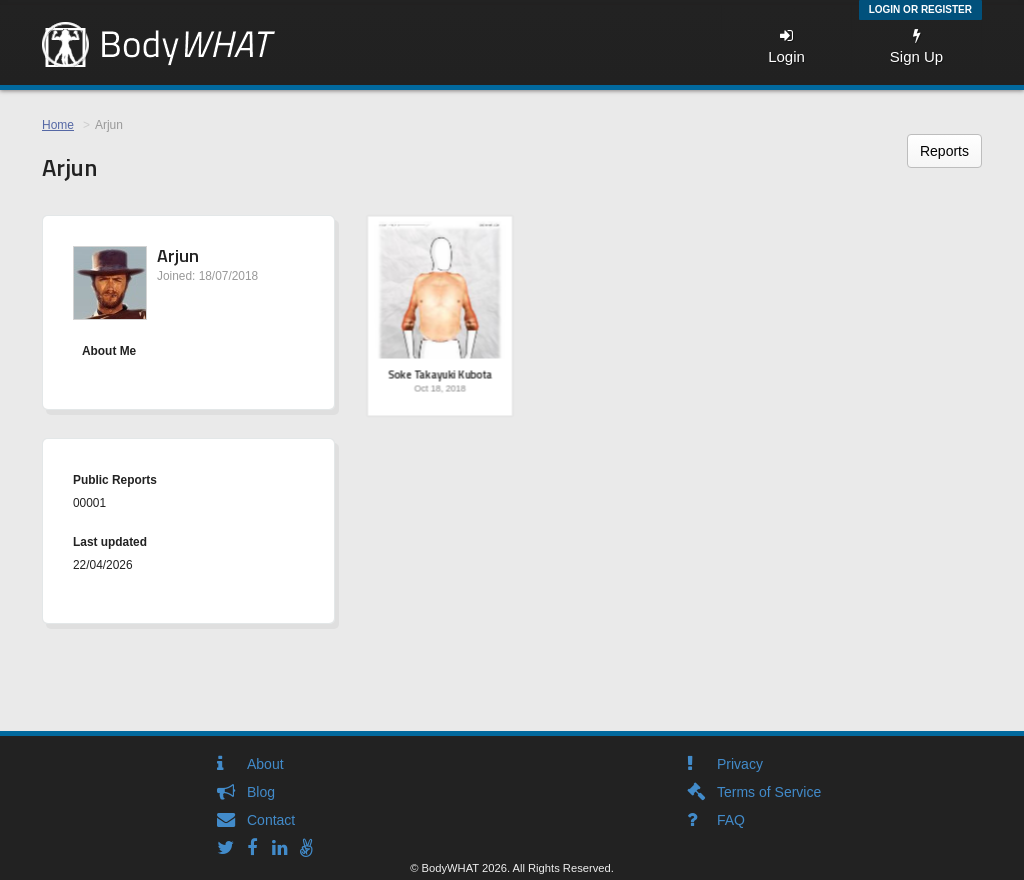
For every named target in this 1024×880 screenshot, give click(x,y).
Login (786, 46)
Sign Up (916, 46)
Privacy (740, 764)
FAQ (731, 820)
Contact (271, 820)
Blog (261, 792)
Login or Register (920, 9)
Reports (944, 151)
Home (58, 125)
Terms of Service (769, 792)
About (265, 764)
